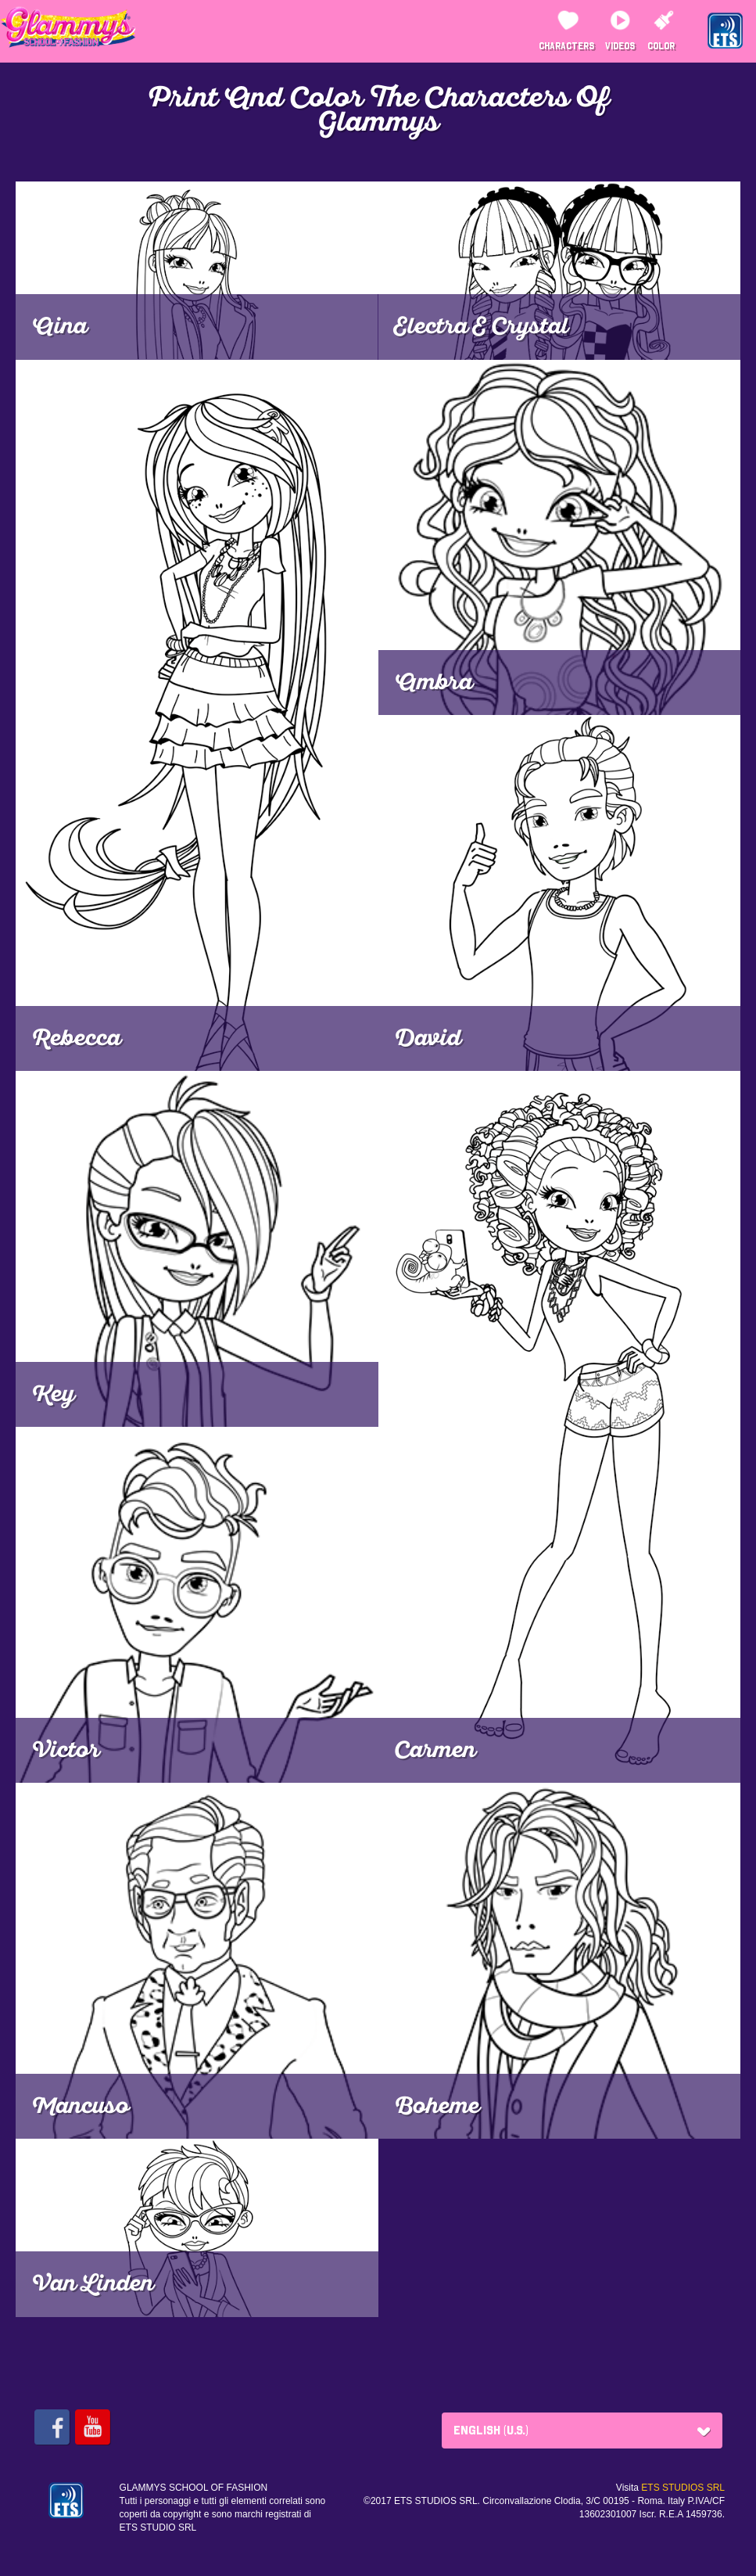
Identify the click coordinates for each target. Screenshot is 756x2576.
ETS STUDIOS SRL (683, 2487)
